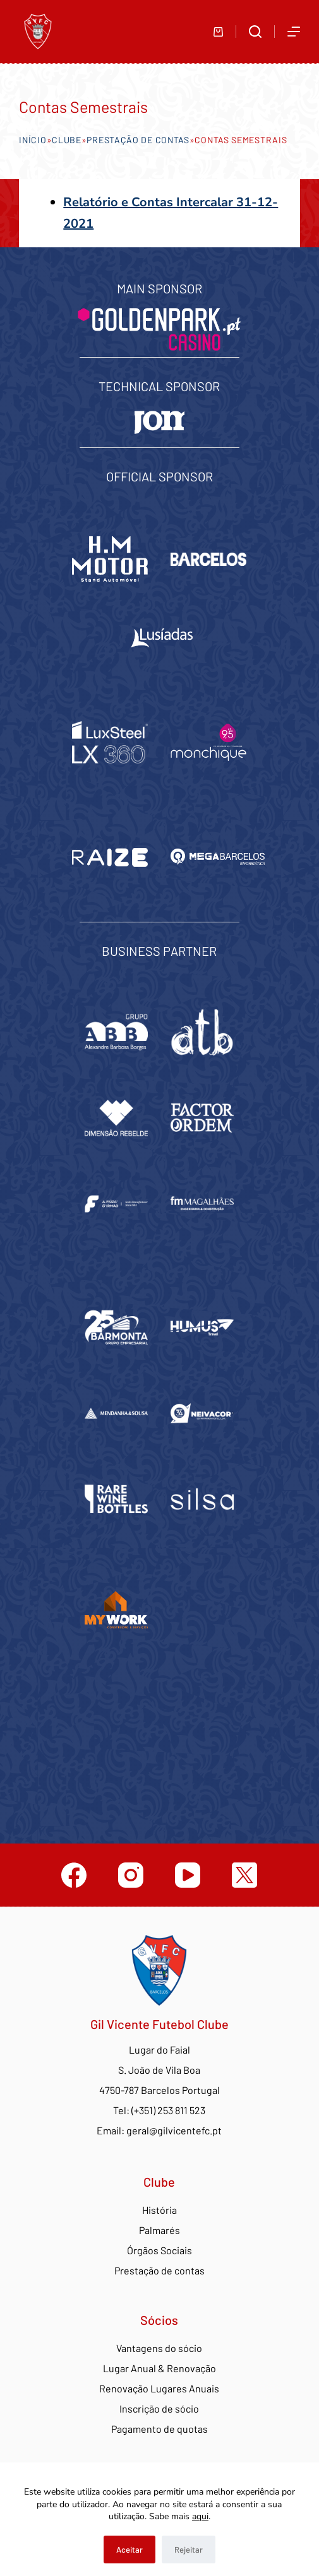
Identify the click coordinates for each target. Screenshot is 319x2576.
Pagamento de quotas (159, 2429)
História (159, 2210)
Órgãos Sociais (159, 2250)
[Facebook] (74, 1875)
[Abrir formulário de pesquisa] (255, 31)
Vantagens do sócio (159, 2348)
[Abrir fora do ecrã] (293, 31)
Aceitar (129, 2549)
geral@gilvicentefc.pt (174, 2130)
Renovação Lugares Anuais (159, 2388)
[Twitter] (244, 1875)
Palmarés (159, 2230)
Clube (66, 139)
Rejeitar (188, 2549)
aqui (200, 2516)
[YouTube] (187, 1875)
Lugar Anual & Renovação (159, 2368)
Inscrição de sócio (159, 2408)
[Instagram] (130, 1875)
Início (32, 139)
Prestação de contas (138, 139)
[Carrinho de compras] (218, 32)
